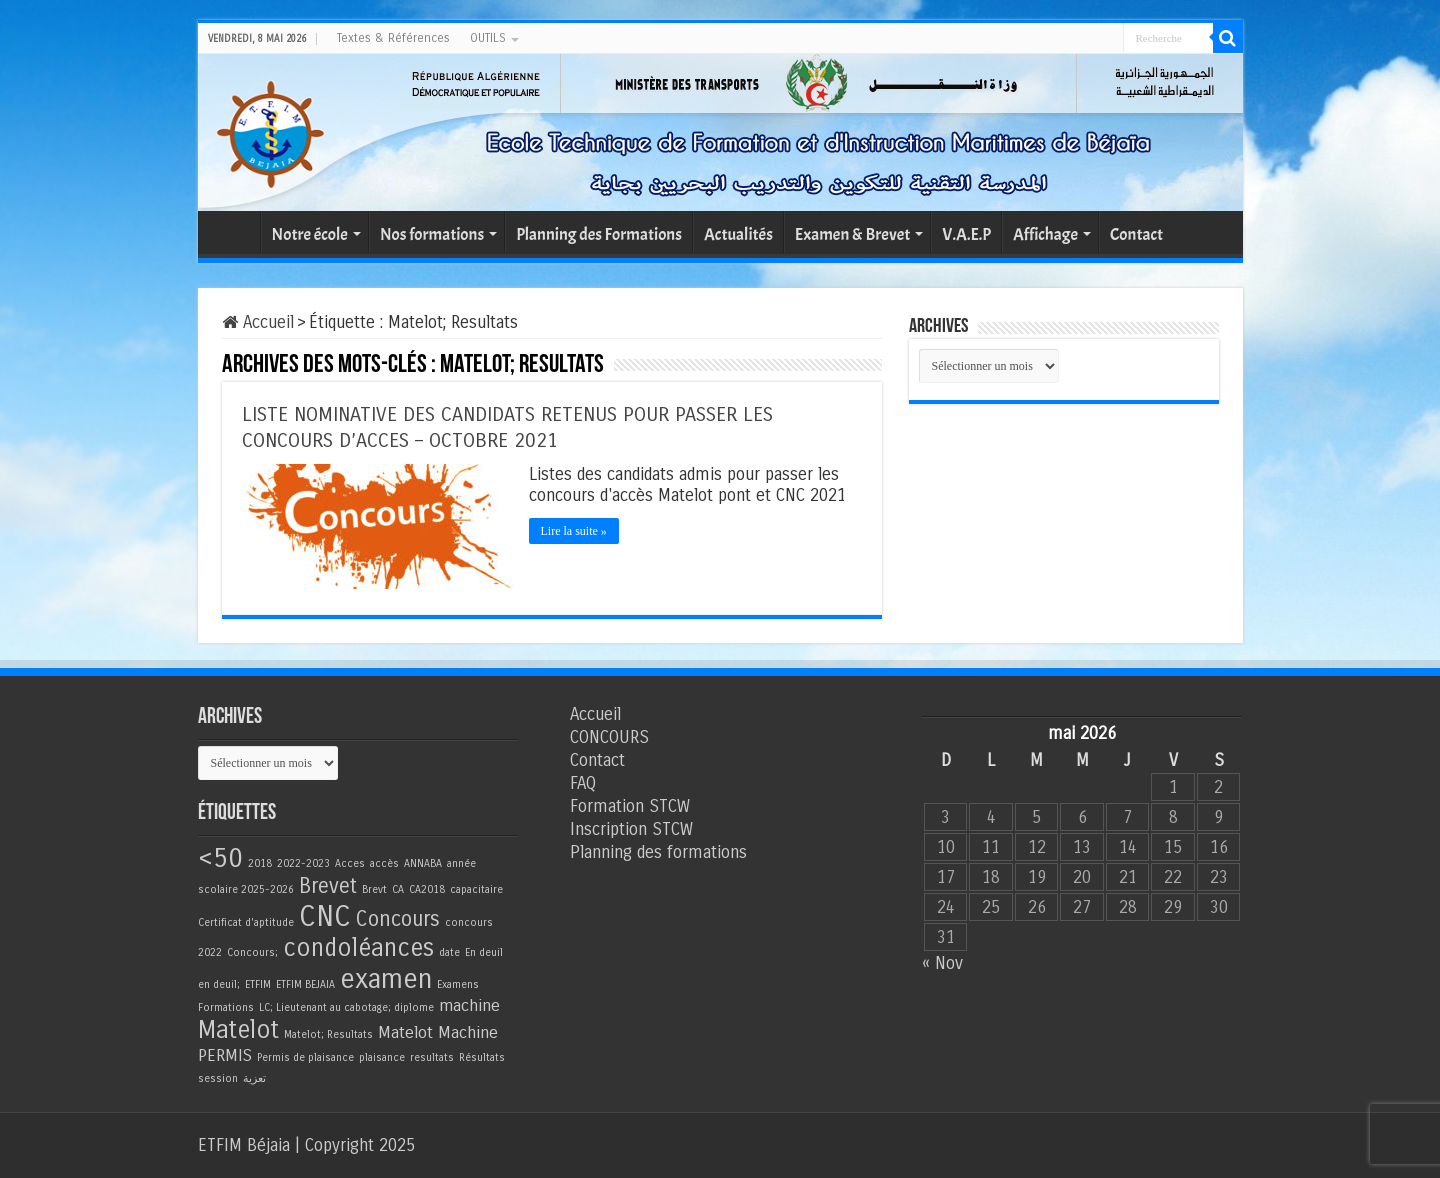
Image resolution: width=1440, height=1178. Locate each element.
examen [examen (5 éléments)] (386, 979)
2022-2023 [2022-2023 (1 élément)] (303, 863)
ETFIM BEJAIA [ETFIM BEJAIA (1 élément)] (305, 984)
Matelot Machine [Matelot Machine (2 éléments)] (438, 1033)
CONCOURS (609, 737)
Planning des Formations (599, 234)
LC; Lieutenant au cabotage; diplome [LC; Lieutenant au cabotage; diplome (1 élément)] (346, 1007)
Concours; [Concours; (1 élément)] (252, 952)
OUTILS (488, 38)
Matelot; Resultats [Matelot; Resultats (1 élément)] (328, 1034)
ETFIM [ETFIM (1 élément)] (258, 984)
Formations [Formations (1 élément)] (226, 1007)
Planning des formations (658, 852)
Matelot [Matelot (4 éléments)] (238, 1030)
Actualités (738, 234)
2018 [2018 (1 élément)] (260, 863)
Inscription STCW (631, 829)
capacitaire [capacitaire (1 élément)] (476, 889)
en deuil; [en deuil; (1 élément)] (219, 984)
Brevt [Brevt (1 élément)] (374, 889)
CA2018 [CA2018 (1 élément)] (427, 889)
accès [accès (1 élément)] (384, 863)
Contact (1136, 234)
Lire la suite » (574, 531)
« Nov (942, 963)
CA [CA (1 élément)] (398, 889)
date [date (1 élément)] (449, 952)
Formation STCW (630, 806)
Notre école (310, 234)
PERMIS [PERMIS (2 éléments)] (225, 1056)
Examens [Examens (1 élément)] (458, 984)
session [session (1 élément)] (218, 1078)
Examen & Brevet (852, 234)
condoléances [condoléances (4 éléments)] (358, 948)
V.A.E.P (966, 234)
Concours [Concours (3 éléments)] (398, 919)
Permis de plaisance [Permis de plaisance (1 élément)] (305, 1057)
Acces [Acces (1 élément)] (350, 863)
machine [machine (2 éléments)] (469, 1006)
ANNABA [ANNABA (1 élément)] (423, 863)
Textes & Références (393, 38)
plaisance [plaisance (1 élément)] (382, 1057)
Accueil (234, 232)
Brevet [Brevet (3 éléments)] (328, 886)
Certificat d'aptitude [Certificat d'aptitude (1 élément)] (246, 922)
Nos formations (432, 234)
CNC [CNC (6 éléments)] (325, 916)
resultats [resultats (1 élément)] (432, 1057)
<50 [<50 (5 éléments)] (220, 858)
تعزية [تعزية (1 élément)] (254, 1078)
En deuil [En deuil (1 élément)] (484, 952)
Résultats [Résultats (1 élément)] (482, 1057)
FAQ (583, 783)
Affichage (1045, 234)
